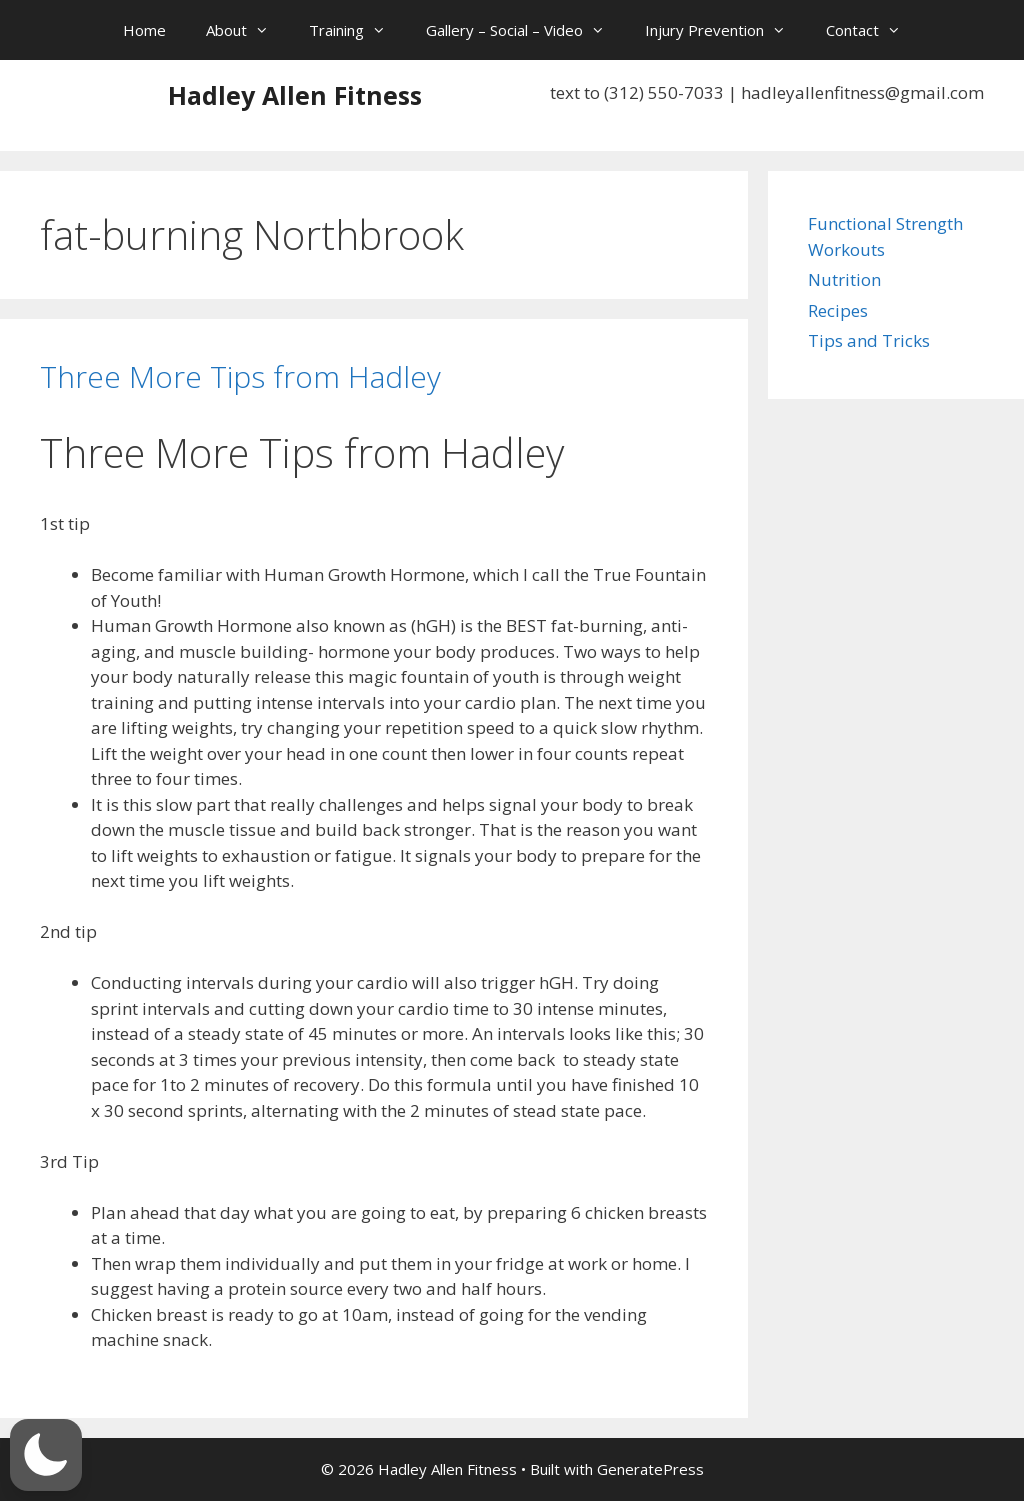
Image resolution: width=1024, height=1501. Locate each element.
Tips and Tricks (869, 340)
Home (144, 30)
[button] (46, 1455)
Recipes (838, 310)
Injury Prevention (725, 30)
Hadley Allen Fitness (295, 95)
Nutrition (844, 279)
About (247, 30)
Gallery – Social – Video (525, 30)
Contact (873, 30)
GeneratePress (650, 1469)
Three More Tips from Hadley (240, 376)
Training (357, 30)
